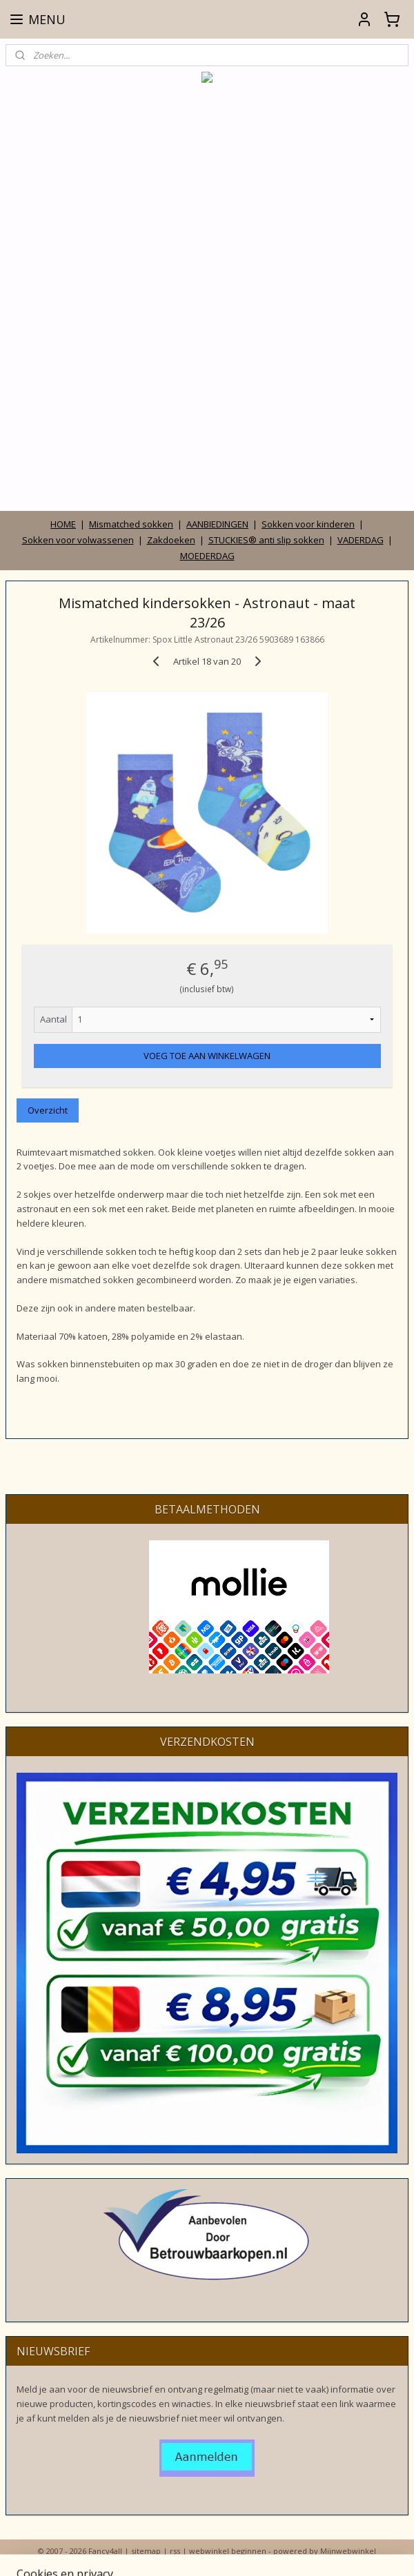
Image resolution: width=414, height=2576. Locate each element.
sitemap (146, 2551)
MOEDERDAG (207, 556)
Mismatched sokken (131, 524)
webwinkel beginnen (227, 2551)
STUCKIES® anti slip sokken (266, 540)
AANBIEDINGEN (217, 524)
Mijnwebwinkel (348, 2551)
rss (175, 2551)
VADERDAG (360, 540)
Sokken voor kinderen (308, 524)
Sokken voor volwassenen (78, 540)
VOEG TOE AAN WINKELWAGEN (207, 1055)
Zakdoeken (171, 540)
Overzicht (48, 1110)
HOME (63, 524)
